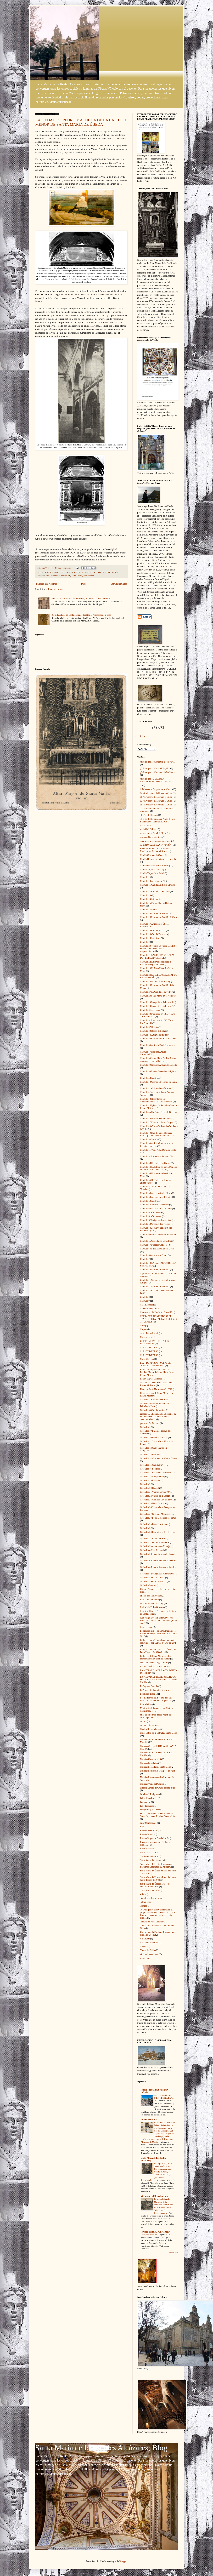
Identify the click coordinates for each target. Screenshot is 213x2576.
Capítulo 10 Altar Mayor (151, 881)
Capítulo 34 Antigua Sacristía (153, 1035)
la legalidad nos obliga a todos (154, 1662)
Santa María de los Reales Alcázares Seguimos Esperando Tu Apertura (156, 1865)
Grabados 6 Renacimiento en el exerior (158, 1560)
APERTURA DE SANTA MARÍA (155, 845)
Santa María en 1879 (149, 1890)
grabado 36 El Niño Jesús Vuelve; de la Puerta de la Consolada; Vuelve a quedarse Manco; (158, 1417)
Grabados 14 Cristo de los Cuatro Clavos (158, 1458)
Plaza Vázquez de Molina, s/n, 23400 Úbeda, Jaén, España (70, 576)
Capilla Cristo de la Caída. (152, 855)
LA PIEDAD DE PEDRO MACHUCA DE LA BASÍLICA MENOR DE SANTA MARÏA (82, 572)
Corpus (143, 1329)
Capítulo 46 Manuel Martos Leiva (155, 1118)
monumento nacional (149, 1725)
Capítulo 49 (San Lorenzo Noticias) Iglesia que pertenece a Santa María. (156, 1134)
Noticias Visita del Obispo (152, 1784)
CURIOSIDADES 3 (149, 1355)
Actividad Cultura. (148, 829)
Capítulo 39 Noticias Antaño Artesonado (158, 1065)
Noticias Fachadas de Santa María (155, 1767)
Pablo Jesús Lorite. (148, 1798)
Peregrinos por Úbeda (150, 1809)
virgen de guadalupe (149, 1954)
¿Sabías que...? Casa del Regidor (155, 768)
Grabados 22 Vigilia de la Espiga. (155, 1496)
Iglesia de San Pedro (149, 1599)
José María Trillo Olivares (152, 1607)
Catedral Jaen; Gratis (149, 1308)
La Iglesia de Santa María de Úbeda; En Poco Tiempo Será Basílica (158, 1650)
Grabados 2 (145, 1484)
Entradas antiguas (119, 584)
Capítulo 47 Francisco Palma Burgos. (157, 1122)
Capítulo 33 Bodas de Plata (152, 1031)
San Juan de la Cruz (149, 1852)
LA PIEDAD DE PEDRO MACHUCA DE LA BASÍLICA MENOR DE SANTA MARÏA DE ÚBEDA (81, 122)
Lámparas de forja (148, 1694)
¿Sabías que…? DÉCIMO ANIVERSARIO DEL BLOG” (154, 780)
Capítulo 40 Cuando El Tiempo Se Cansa (158, 1082)
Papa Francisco (147, 1806)
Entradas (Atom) (55, 589)
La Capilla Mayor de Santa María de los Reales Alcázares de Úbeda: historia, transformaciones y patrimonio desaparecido (156, 2171)
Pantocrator (145, 1802)
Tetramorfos (145, 1902)
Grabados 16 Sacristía (150, 1469)
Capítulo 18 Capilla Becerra (153, 930)
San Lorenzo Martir (149, 1856)
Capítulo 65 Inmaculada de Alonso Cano (158, 1234)
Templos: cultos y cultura (151, 1898)
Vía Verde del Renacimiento (154, 2196)
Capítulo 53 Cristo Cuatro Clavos (155, 1163)
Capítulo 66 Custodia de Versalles (155, 1241)
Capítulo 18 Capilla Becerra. (153, 934)
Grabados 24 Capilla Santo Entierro (156, 1500)
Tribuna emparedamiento (151, 1922)
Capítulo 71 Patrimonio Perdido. (155, 1286)
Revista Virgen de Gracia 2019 (154, 1838)
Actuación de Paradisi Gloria (153, 833)
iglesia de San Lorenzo (150, 1596)
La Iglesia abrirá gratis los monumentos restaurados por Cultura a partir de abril (158, 1641)
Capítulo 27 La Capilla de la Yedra (156, 992)
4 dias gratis (145, 825)
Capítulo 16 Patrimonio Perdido (154, 913)
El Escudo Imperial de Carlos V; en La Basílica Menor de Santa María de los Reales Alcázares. (157, 1372)
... (141, 785)
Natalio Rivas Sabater (150, 1729)
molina (143, 1721)
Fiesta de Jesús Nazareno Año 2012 (156, 1389)
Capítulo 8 (145, 1297)
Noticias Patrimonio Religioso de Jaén (157, 1771)
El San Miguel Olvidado (151, 1379)
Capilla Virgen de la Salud (152, 873)
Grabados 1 (145, 1427)
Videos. (143, 1946)
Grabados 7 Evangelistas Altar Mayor (157, 1574)
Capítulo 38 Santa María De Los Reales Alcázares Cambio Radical (158, 1059)
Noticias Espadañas (149, 1763)
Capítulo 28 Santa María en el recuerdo (158, 996)
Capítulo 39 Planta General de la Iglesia (158, 1071)
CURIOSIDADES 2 (149, 1351)
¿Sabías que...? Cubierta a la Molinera (157, 772)
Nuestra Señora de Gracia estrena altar (157, 1788)
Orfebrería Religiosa (149, 1794)
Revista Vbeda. (147, 1834)
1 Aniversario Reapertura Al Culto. (156, 789)
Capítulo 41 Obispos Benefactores (155, 1088)
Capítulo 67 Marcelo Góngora (153, 1245)
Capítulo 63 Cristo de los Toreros (155, 1224)
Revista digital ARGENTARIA (155, 2232)
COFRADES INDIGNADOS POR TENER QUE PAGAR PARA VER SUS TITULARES (158, 1319)
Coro (142, 1325)
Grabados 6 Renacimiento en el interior (158, 1567)
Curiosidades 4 (147, 1359)
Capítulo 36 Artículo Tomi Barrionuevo (158, 1045)
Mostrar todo (173, 2252)
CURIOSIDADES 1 (149, 1347)
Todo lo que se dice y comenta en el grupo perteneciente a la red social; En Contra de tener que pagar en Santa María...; (157, 1914)
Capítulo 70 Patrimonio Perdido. (155, 1269)
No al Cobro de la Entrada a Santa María (158, 1733)
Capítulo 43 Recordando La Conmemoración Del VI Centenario (156, 1100)
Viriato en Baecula (149, 2234)
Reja (142, 1826)
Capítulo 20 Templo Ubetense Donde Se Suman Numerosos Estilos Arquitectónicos (158, 949)
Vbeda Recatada (149, 2119)
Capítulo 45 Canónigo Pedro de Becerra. (158, 1112)
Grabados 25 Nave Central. (152, 1503)
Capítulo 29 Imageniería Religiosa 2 (156, 1006)
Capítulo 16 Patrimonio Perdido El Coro (158, 917)
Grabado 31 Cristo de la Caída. (154, 1399)
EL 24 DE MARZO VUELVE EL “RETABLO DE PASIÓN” (155, 1364)
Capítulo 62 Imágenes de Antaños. (155, 1220)
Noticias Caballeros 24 (150, 1759)
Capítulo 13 (145, 895)
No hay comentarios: (64, 568)
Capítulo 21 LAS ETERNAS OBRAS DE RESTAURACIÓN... (157, 956)
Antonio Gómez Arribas (151, 837)
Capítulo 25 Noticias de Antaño (154, 981)
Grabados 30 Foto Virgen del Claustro (157, 1532)
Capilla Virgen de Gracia (151, 869)
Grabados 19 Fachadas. (150, 1480)
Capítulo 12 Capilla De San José (155, 891)
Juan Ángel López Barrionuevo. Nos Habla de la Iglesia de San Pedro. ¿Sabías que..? (159, 1620)
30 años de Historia (149, 815)
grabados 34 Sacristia (150, 1423)
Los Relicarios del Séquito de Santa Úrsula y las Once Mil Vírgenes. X (156, 1699)
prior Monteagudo (148, 1823)
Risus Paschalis (147, 1848)
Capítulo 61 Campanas (150, 1212)
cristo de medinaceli (149, 1333)
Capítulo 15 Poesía (148, 909)
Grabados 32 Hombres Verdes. (154, 1542)
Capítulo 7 (145, 1259)
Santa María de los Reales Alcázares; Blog (101, 2447)
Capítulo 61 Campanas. (150, 1216)
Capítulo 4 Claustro (149, 1078)
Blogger (122, 2561)
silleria (143, 1894)
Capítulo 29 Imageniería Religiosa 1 (156, 1002)
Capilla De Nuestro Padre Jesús (154, 865)
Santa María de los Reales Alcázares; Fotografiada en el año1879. (81, 598)
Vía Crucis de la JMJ (149, 1942)
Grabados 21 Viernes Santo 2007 (155, 1492)
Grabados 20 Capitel (149, 1488)
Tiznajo (143, 1906)
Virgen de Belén (147, 1950)
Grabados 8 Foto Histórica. (152, 1577)
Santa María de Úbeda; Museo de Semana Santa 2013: (155, 1885)
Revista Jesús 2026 (148, 1830)
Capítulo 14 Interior (149, 899)
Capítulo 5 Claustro (149, 1139)
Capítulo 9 (145, 1301)
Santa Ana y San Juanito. (151, 1860)
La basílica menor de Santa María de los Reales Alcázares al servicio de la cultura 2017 (158, 1634)
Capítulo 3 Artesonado (150, 1010)
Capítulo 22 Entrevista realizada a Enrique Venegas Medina (155, 963)
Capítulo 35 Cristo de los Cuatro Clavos (158, 1038)
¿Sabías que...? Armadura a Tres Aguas (158, 762)
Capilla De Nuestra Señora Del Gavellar (158, 859)
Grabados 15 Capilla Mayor (152, 1465)
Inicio (83, 584)
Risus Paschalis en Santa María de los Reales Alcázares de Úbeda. (81, 615)
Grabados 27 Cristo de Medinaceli (155, 1514)
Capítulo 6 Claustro (149, 1201)
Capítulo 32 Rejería (149, 1027)
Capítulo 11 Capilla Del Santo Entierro (157, 885)
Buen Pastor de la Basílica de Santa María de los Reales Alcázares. (156, 850)
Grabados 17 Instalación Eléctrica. (155, 1472)
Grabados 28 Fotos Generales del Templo (159, 1518)
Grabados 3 (145, 1528)
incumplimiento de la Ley (151, 1603)
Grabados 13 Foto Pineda (151, 1454)
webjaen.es (145, 1958)
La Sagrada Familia (149, 1686)
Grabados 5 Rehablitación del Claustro (157, 1554)
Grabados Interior (148, 1585)
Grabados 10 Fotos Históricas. (154, 1437)
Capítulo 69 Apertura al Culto (153, 1255)
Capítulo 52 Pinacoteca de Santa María (157, 1156)
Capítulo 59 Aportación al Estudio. (156, 1197)
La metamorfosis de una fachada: (155, 1666)
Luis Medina (146, 1704)
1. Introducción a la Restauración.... (156, 793)
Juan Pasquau (146, 1627)
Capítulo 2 (145, 942)
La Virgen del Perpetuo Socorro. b (155, 1690)
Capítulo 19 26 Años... (150, 938)
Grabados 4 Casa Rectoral (152, 1550)
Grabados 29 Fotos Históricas (153, 1524)
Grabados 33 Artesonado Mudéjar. (155, 1546)
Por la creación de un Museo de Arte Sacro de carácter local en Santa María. (158, 1815)
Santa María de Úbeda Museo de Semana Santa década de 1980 (159, 1878)
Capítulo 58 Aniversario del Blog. (155, 1193)
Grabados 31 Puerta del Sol (152, 1538)
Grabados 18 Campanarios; (152, 1476)
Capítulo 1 (145, 877)
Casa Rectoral (146, 1305)
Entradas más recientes (46, 584)
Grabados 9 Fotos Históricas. (153, 1581)
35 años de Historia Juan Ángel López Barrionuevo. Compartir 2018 (157, 820)
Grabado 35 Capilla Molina (152, 1410)
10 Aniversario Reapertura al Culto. (156, 797)
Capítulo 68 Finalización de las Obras (157, 1249)
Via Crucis (145, 1939)
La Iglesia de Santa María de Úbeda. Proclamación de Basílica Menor (156, 1657)
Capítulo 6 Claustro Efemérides (154, 1204)
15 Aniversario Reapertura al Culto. (156, 805)
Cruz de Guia (146, 1337)
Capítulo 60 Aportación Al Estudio (156, 1208)
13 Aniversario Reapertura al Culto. (156, 801)
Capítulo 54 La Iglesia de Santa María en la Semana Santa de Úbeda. (158, 1168)
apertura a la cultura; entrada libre (155, 841)
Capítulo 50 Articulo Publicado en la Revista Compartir (156, 1144)
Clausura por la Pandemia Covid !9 (156, 1312)
